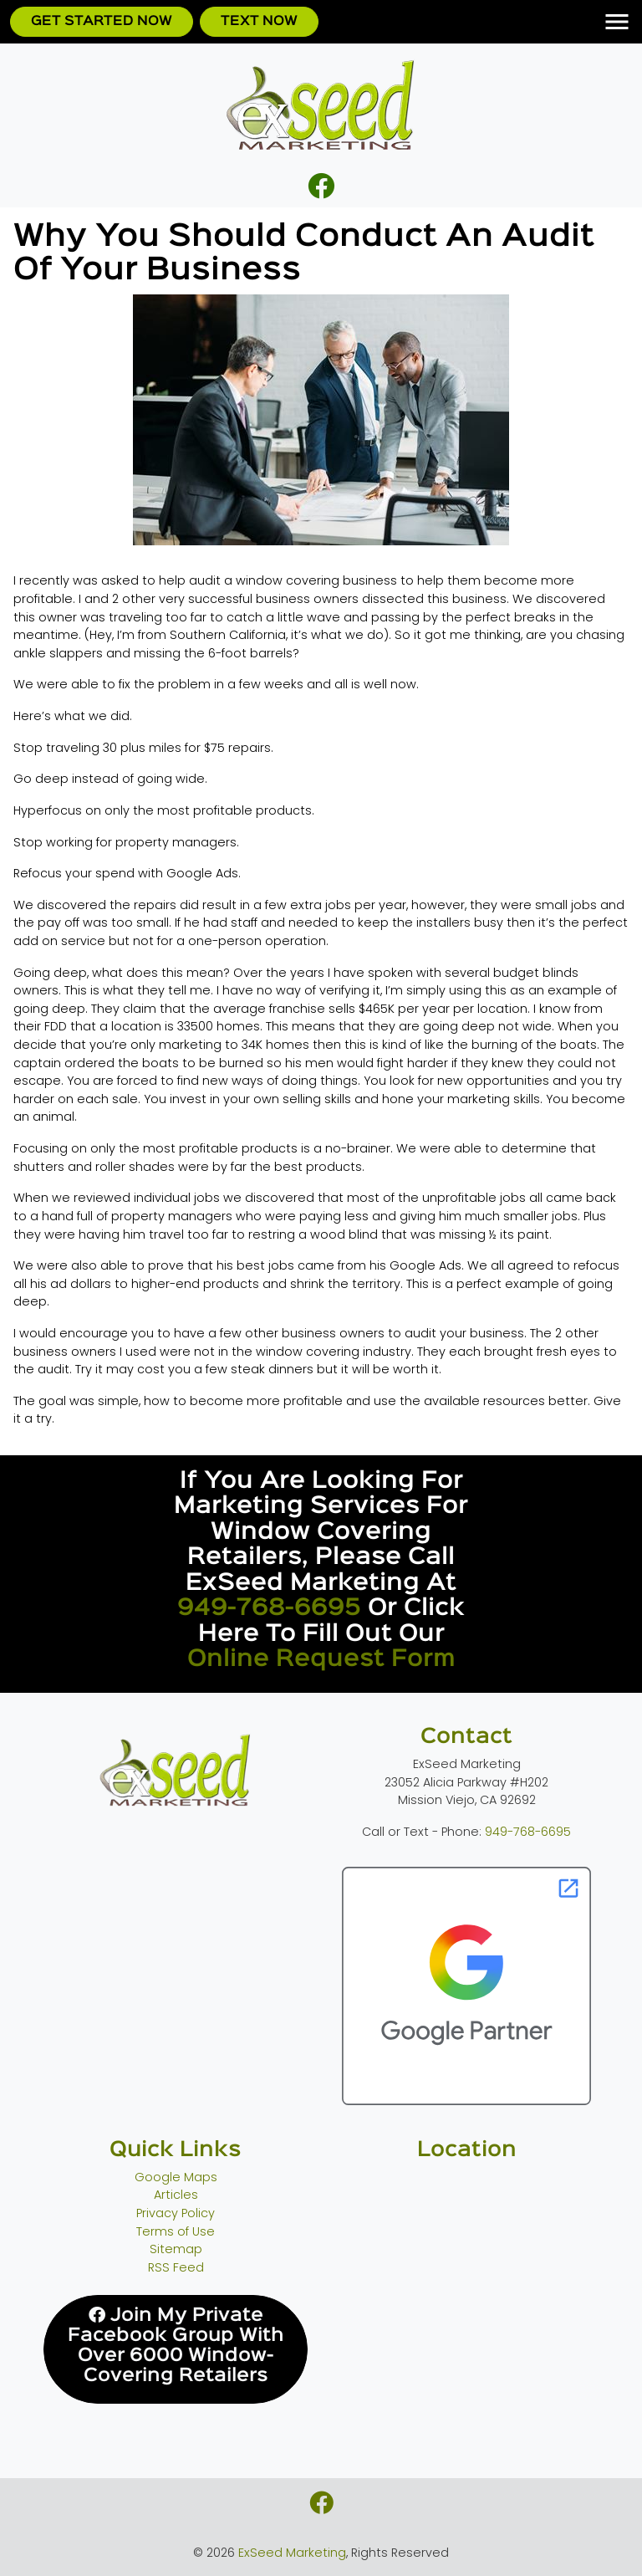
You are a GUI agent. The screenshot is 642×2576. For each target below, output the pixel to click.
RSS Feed (176, 2267)
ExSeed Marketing (292, 2552)
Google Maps (176, 2177)
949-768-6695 (269, 1608)
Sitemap (176, 2249)
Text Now (259, 21)
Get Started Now (101, 21)
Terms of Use (175, 2231)
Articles (176, 2194)
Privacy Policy (175, 2213)
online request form (321, 1659)
